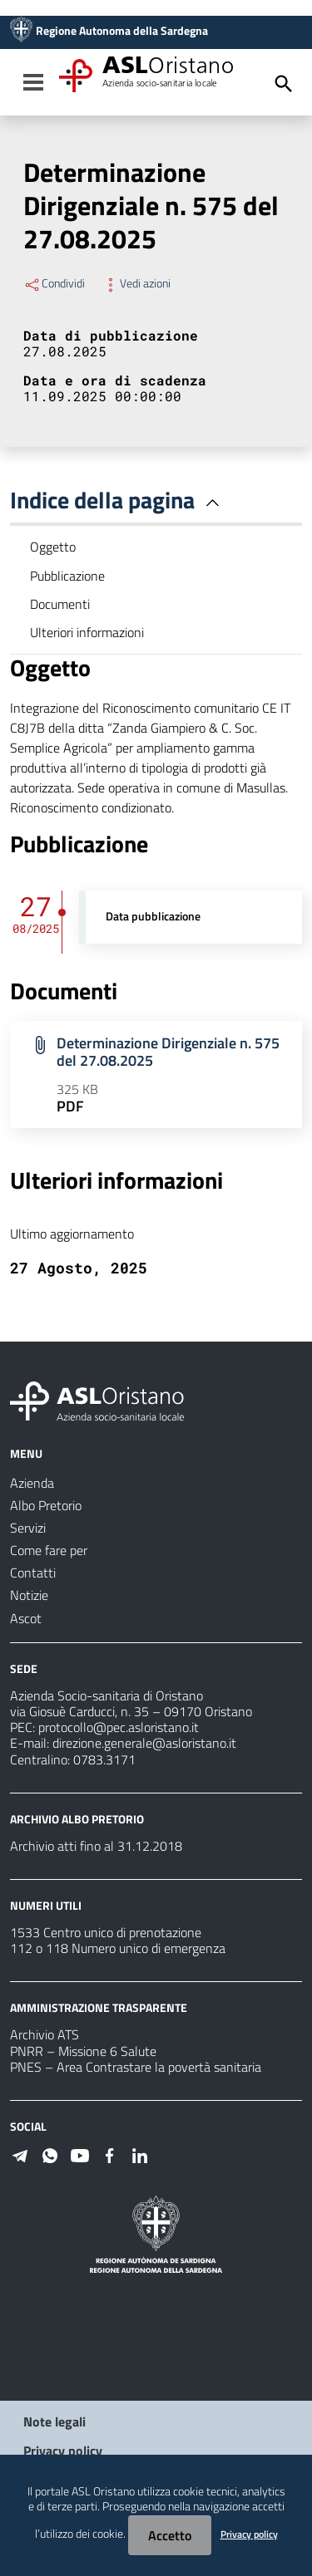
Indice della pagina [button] (118, 500)
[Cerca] (283, 84)
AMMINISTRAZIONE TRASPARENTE (98, 2007)
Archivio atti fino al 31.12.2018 (96, 1846)
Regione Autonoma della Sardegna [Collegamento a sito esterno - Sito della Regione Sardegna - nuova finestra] (122, 31)
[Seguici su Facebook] (110, 2154)
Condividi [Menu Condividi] (54, 283)
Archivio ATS (44, 2034)
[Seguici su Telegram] (20, 2154)
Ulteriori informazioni (87, 632)
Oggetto (53, 547)
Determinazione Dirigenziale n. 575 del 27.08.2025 (168, 1052)
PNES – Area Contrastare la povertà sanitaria (135, 2067)
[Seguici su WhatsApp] (50, 2154)
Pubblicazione (67, 576)
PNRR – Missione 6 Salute (83, 2051)
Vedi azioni (136, 283)
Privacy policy (62, 2451)
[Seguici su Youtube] (80, 2154)
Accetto (169, 2535)
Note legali (54, 2421)
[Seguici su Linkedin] (140, 2154)
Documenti (60, 604)
